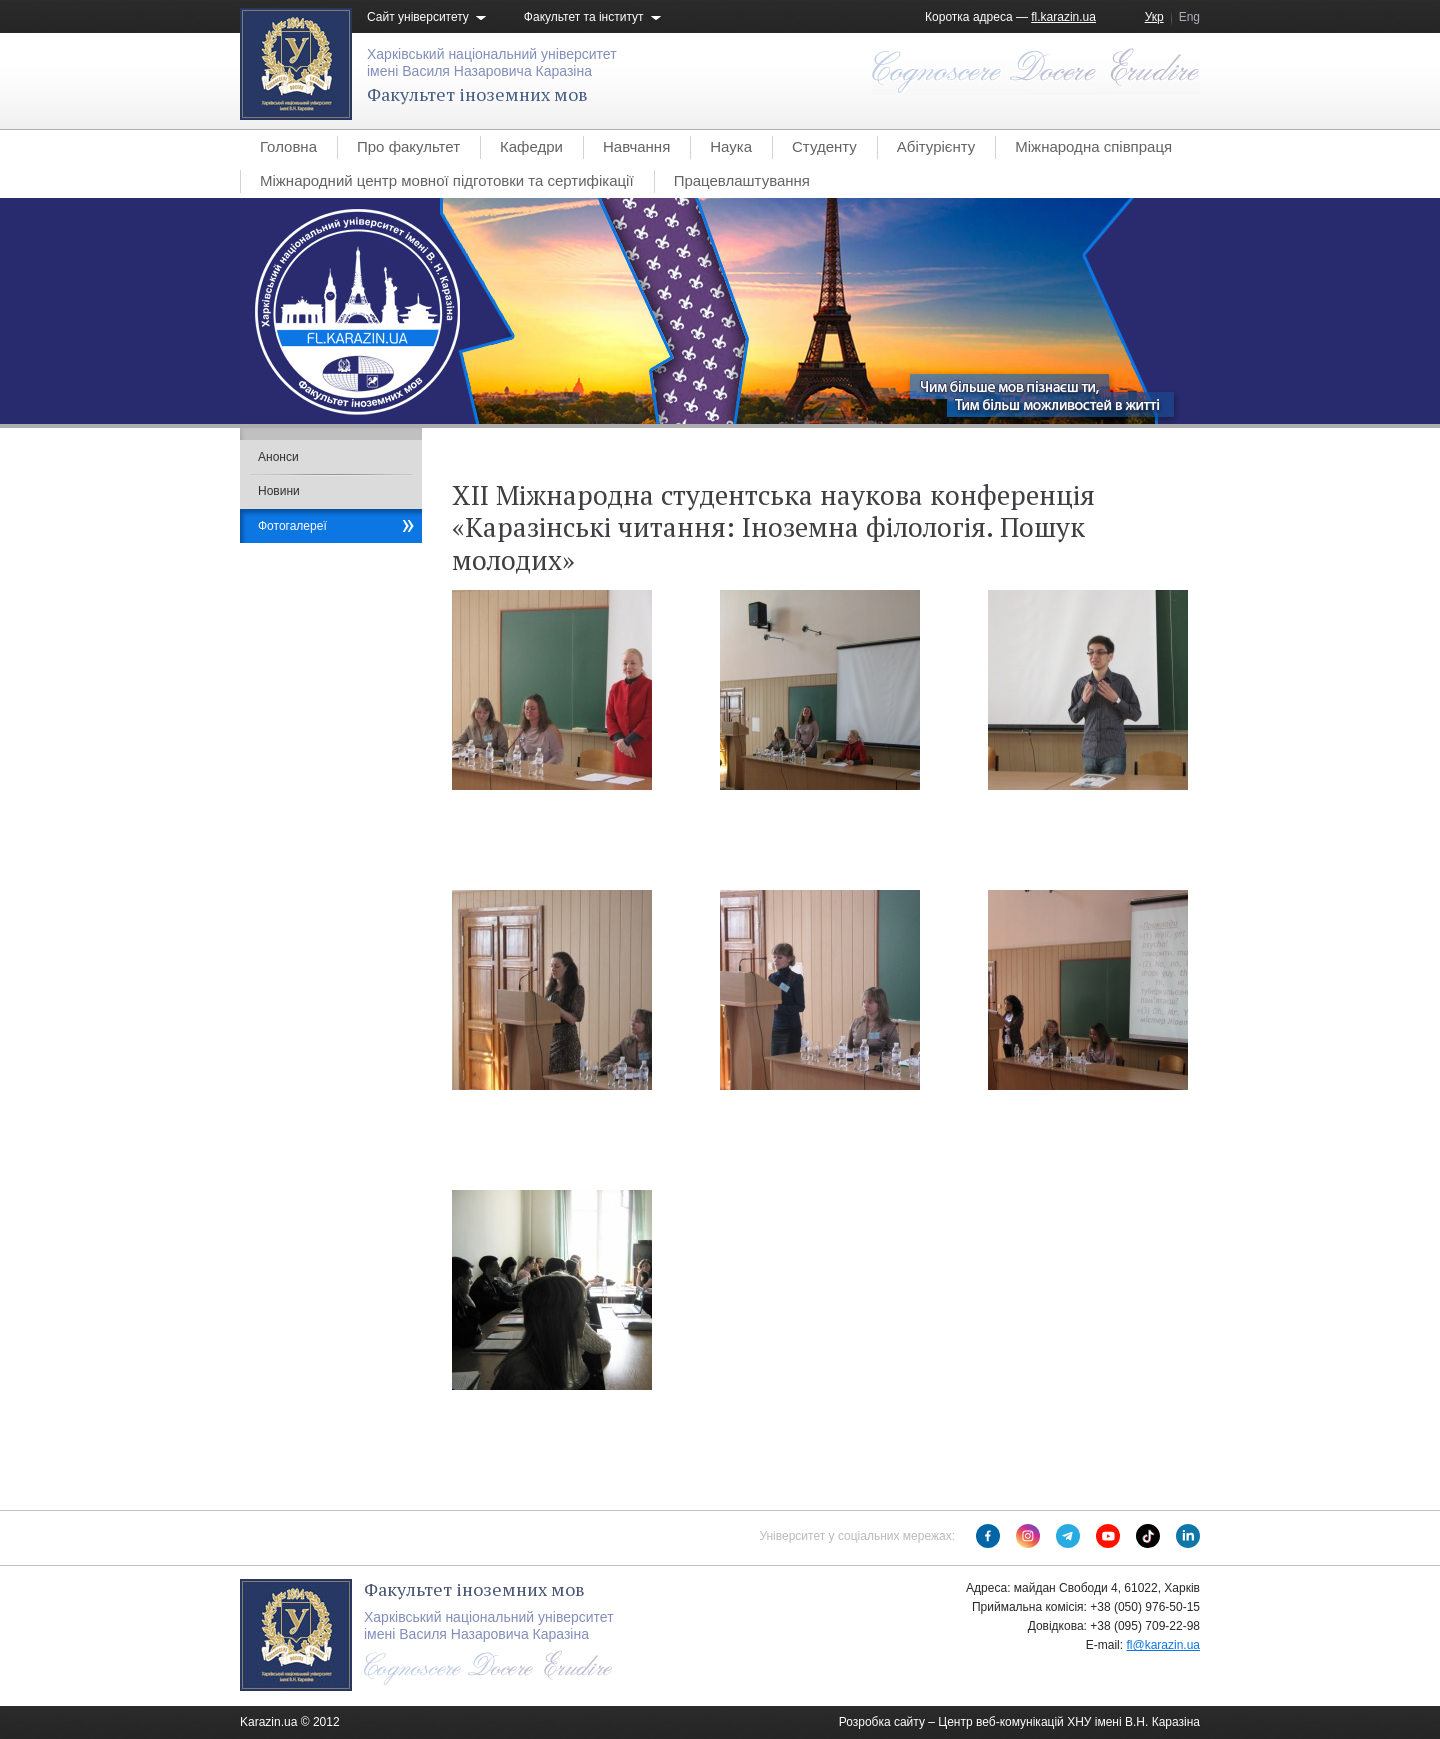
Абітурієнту (936, 146)
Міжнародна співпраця (1093, 146)
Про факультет (408, 146)
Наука (731, 146)
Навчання (636, 146)
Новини (279, 491)
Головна (288, 146)
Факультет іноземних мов (477, 94)
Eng (1189, 17)
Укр (1154, 17)
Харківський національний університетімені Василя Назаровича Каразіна (492, 62)
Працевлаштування (742, 180)
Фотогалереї (292, 526)
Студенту (824, 146)
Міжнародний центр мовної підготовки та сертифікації (447, 180)
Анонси (278, 457)
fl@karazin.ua (1163, 1645)
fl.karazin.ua (1063, 17)
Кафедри (531, 146)
